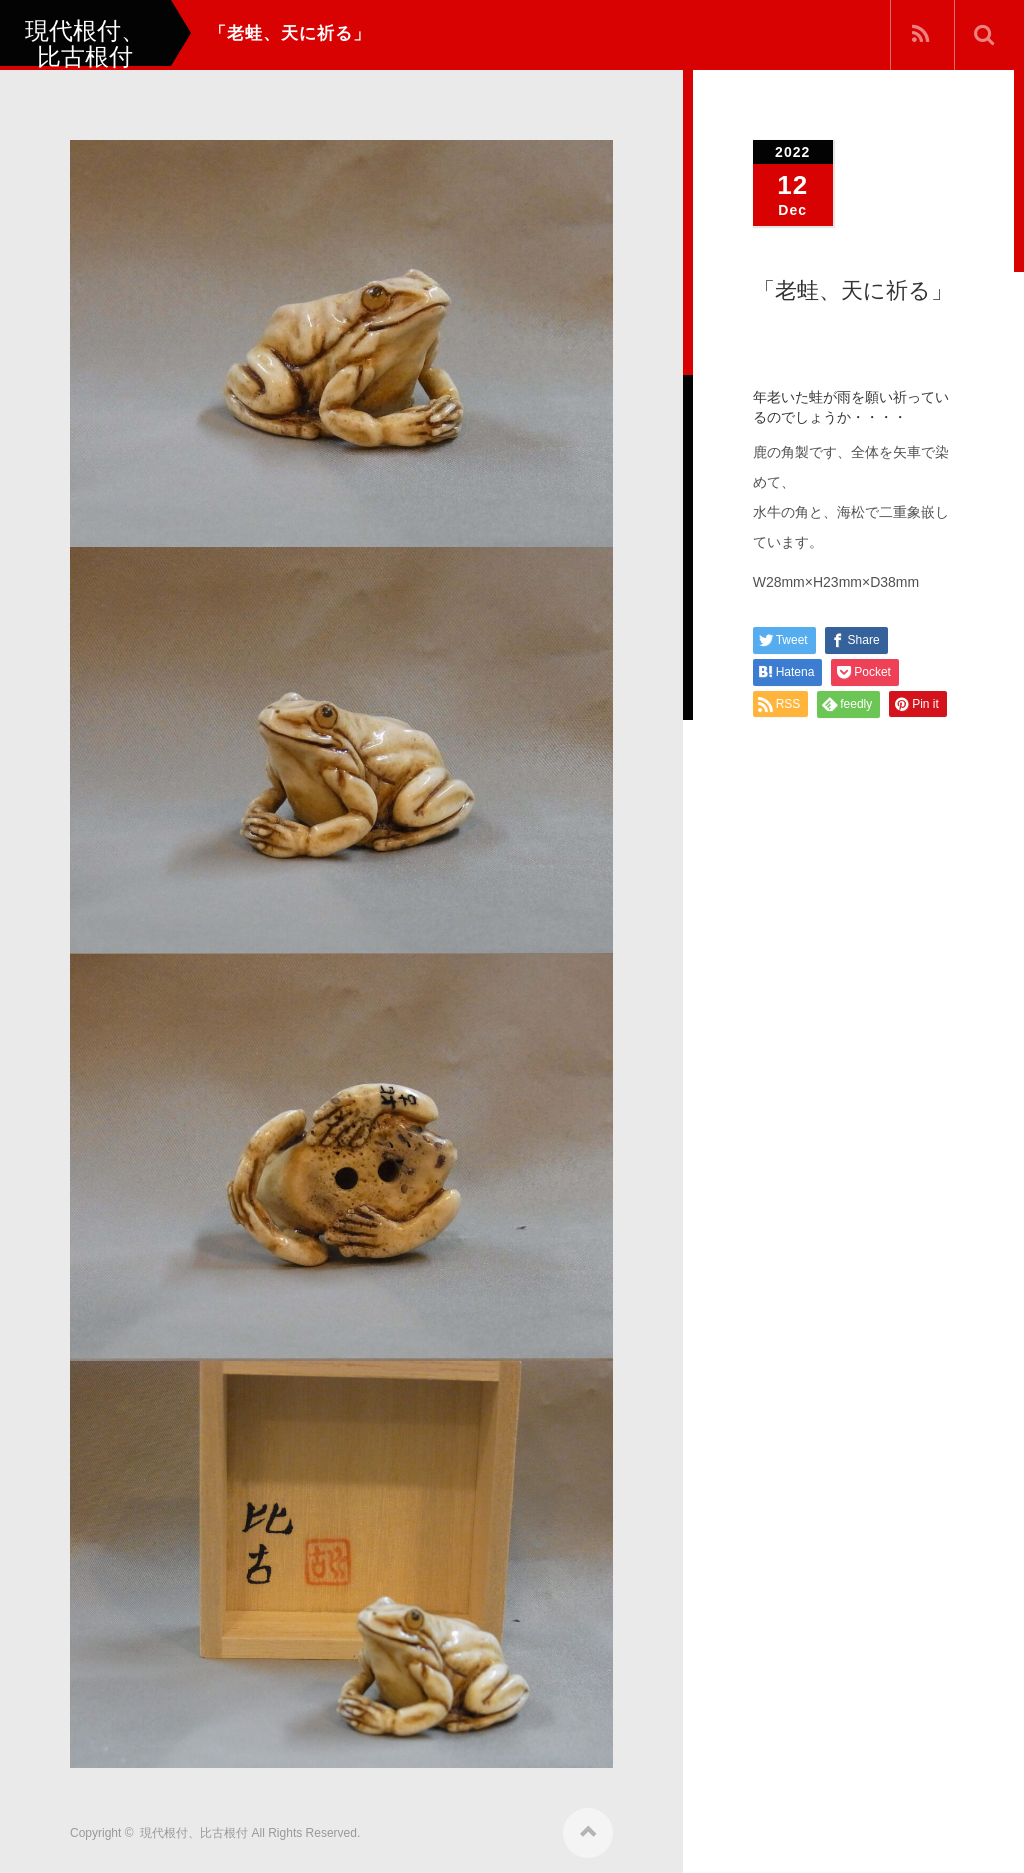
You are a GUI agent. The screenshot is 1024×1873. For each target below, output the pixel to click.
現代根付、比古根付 (194, 1830)
